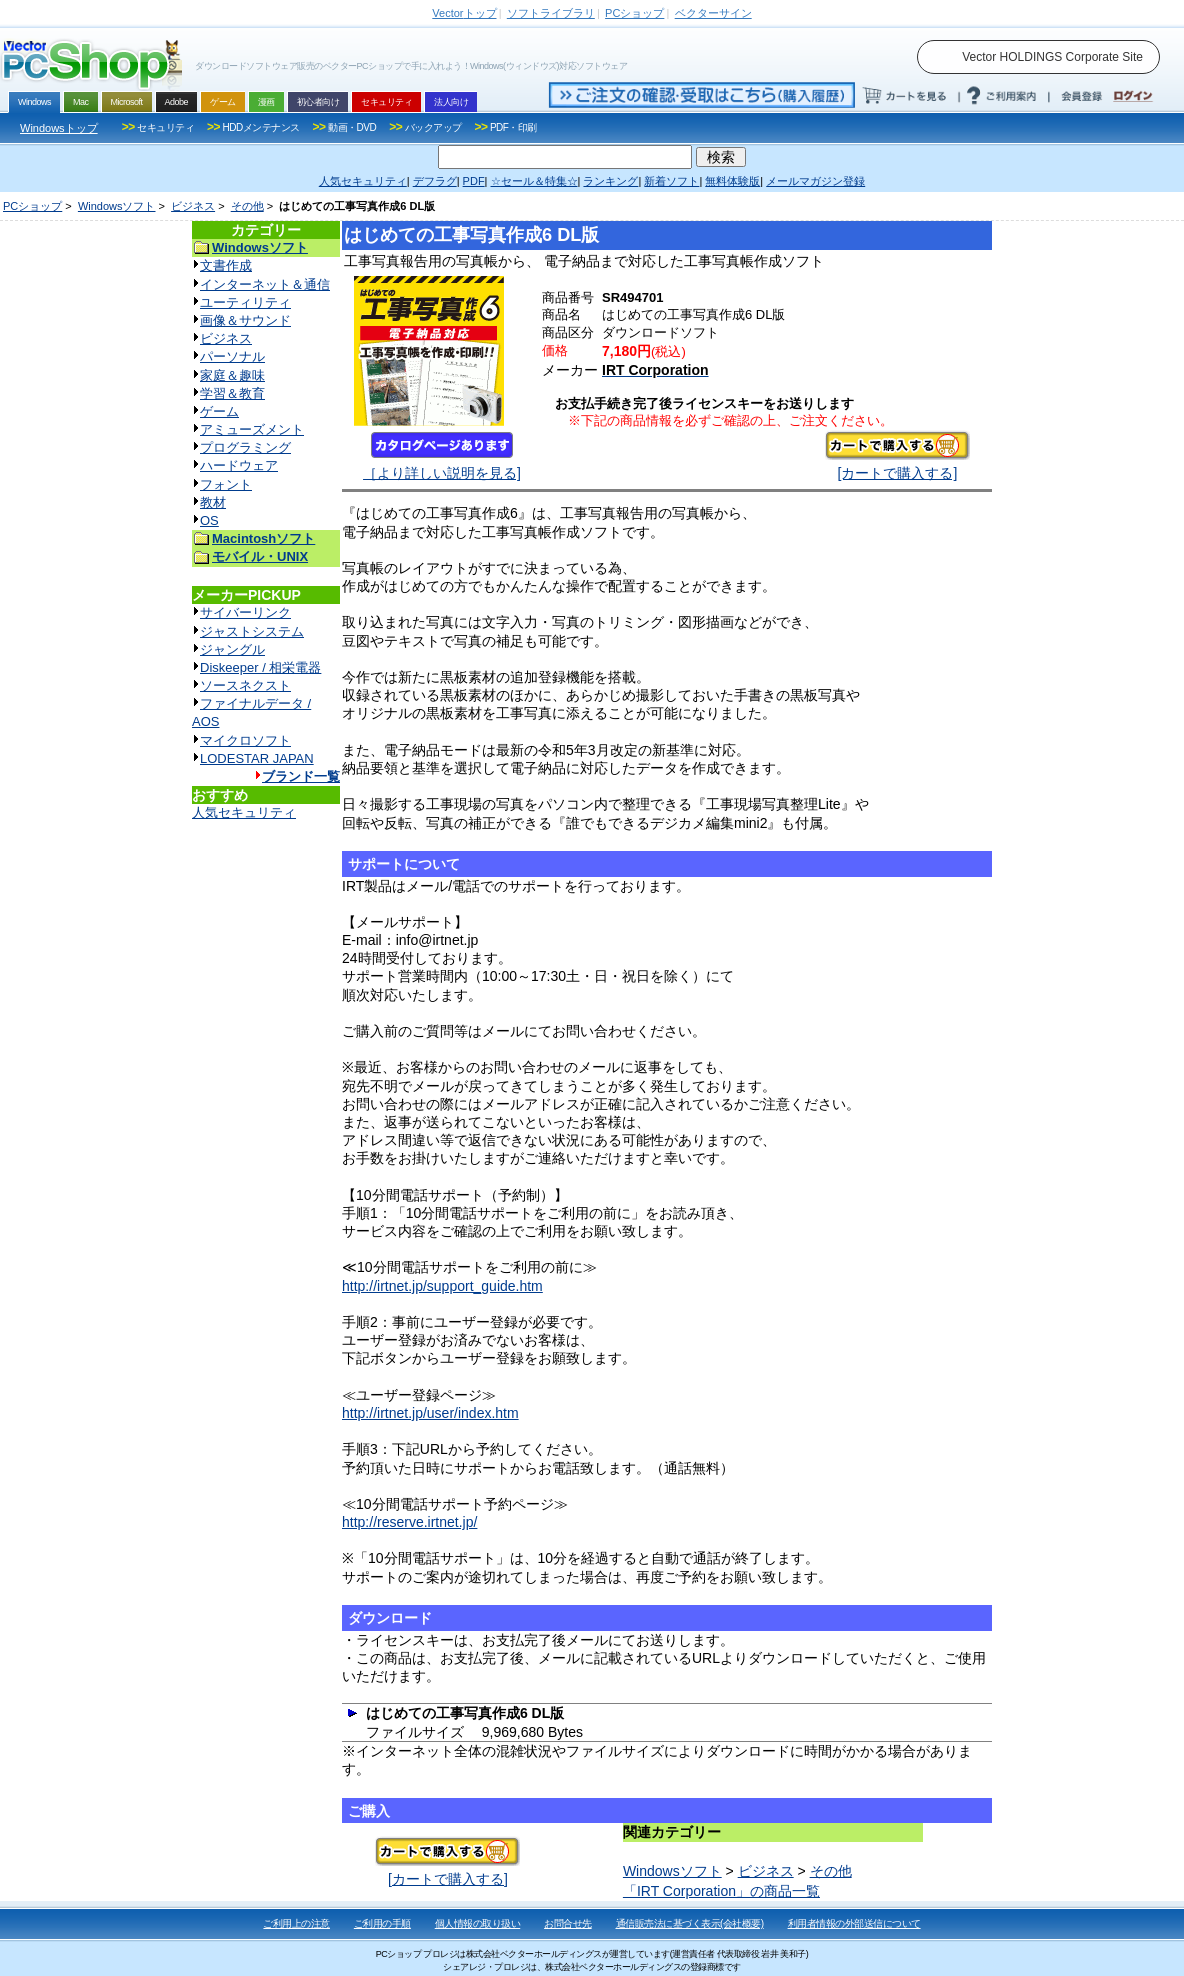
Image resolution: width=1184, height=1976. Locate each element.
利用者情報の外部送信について (854, 1923)
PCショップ (32, 206)
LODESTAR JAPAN (257, 758)
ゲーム (219, 411)
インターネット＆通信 (265, 284)
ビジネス (193, 206)
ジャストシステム (252, 631)
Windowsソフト (117, 206)
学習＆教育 (232, 393)
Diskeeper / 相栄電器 (260, 667)
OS (209, 520)
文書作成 (226, 265)
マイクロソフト (245, 740)
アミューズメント (252, 429)
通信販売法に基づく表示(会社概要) (690, 1923)
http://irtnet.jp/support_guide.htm (442, 1286)
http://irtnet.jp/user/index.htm (430, 1413)
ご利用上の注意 (296, 1923)
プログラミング (245, 447)
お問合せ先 (568, 1923)
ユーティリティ (245, 302)
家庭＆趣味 (232, 375)
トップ (464, 13)
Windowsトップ (59, 128)
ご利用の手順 (382, 1923)
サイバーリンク (245, 612)
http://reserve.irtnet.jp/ (409, 1522)
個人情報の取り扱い (478, 1923)
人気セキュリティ (244, 812)
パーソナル (232, 356)
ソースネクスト (245, 685)
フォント (226, 484)
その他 (247, 206)
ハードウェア (239, 465)
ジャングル (232, 649)
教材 (213, 502)
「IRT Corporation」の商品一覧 (721, 1891)
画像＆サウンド (245, 320)
